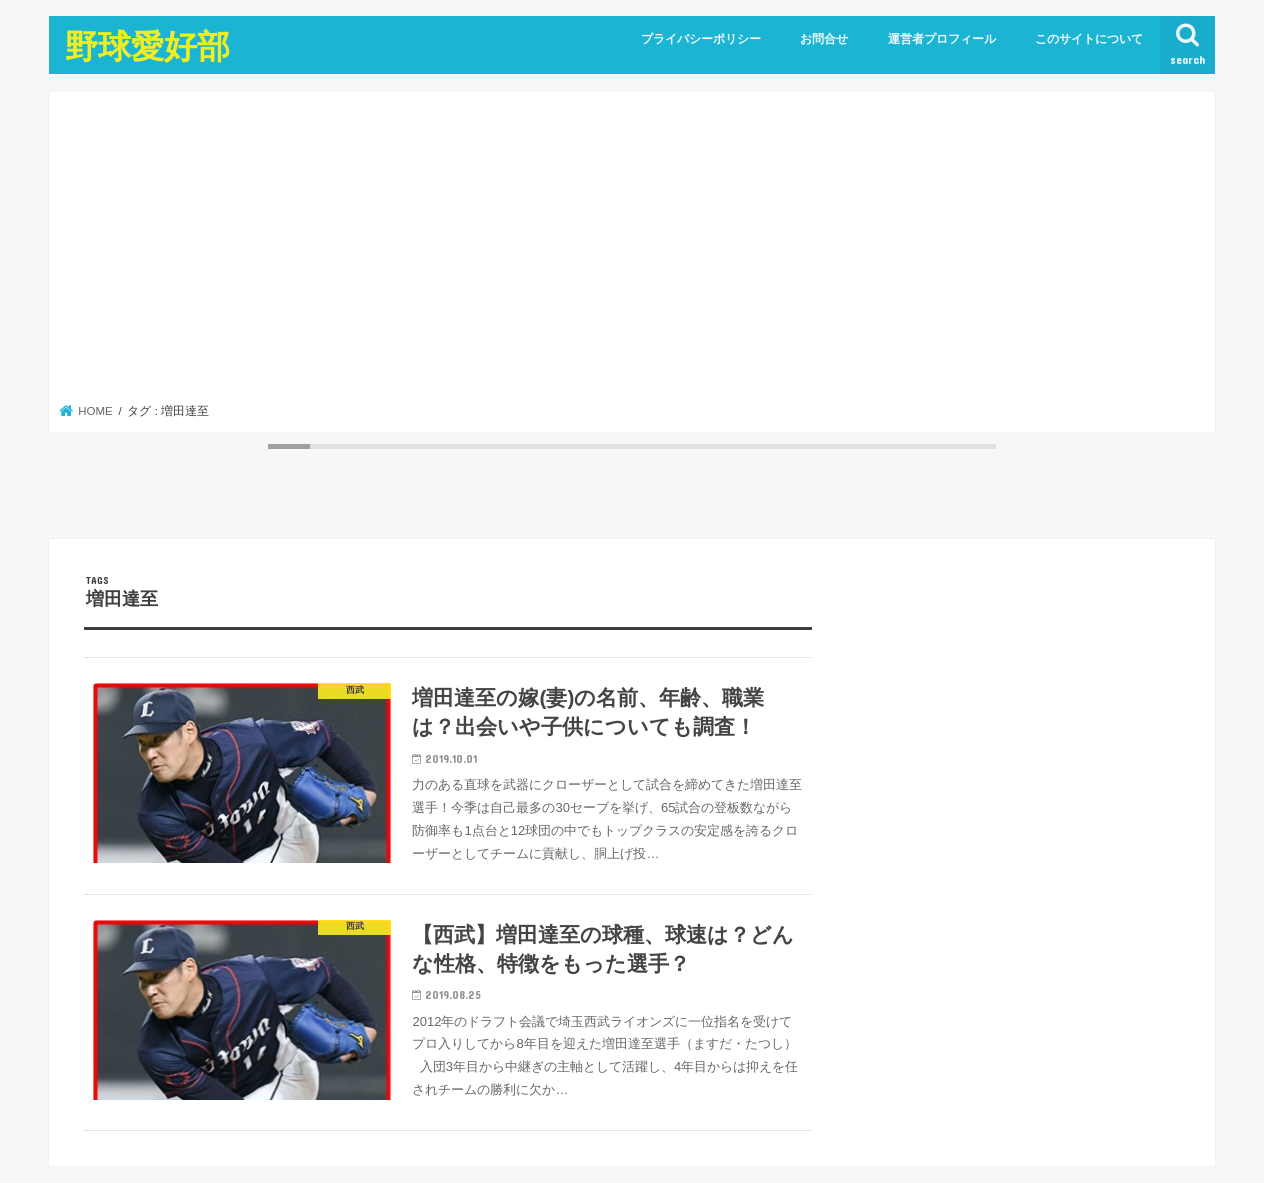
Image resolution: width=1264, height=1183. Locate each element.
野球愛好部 (147, 45)
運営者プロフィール (942, 39)
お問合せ (824, 39)
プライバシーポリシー (701, 39)
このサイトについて (1089, 39)
